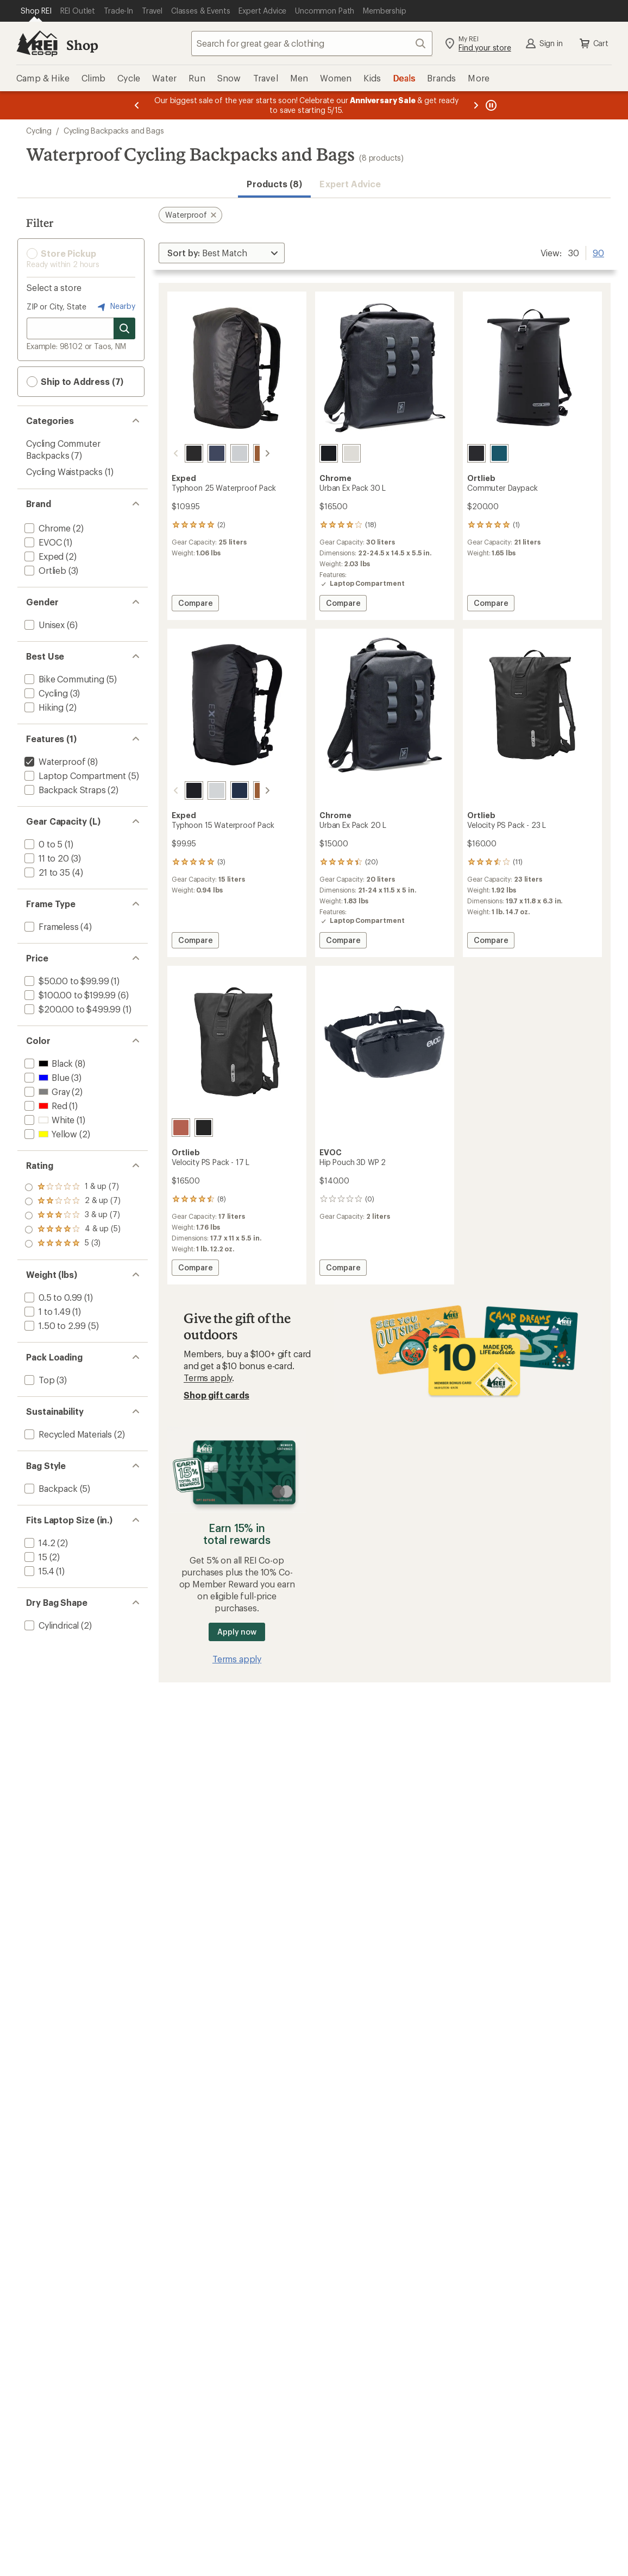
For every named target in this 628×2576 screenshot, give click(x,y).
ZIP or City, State (56, 306)
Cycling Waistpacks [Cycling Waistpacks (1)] (64, 471)
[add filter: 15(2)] (34, 1557)
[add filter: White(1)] (48, 1120)
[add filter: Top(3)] (38, 1380)
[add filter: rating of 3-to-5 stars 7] (72, 1215)
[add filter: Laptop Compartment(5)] (74, 775)
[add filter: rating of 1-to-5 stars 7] (72, 1244)
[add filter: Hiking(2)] (43, 707)
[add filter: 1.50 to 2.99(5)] (54, 1325)
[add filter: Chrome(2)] (46, 528)
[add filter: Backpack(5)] (50, 1488)
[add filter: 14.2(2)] (38, 1542)
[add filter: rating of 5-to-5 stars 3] (72, 1187)
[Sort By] (222, 253)
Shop (82, 45)
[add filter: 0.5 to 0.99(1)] (52, 1297)
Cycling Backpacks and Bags (114, 130)
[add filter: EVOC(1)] (41, 542)
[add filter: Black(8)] (47, 1063)
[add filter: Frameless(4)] (50, 926)
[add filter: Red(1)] (44, 1105)
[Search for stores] (124, 328)
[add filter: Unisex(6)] (43, 624)
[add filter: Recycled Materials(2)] (67, 1434)
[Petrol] (499, 453)
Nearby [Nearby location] (115, 306)
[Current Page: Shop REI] (36, 11)
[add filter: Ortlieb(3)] (44, 570)
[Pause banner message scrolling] (490, 105)
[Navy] (203, 453)
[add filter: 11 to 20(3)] (45, 858)
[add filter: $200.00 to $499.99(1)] (71, 1009)
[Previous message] (136, 105)
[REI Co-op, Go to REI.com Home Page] (37, 43)
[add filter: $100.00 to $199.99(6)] (69, 995)
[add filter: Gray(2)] (46, 1091)
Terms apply (208, 1377)
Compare (198, 604)
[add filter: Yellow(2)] (49, 1134)
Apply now (236, 1631)
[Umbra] (249, 453)
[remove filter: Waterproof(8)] (53, 761)
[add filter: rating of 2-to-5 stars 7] (72, 1230)
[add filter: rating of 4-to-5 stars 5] (72, 1201)
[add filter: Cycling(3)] (45, 693)
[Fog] (226, 453)
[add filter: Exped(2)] (43, 556)
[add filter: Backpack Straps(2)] (64, 789)
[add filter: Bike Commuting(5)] (63, 679)
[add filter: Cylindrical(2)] (50, 1625)
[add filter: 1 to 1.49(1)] (46, 1311)
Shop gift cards (216, 1395)
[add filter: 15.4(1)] (38, 1571)
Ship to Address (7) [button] (75, 381)
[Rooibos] (181, 1127)
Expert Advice (350, 184)
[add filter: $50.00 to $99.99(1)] (65, 981)
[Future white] (351, 453)
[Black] (181, 453)
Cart (593, 43)
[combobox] (311, 43)
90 (598, 252)
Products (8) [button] (274, 184)
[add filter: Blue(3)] (45, 1077)
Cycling (39, 130)
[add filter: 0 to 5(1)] (42, 844)
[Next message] (475, 105)
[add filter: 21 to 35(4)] (46, 872)
